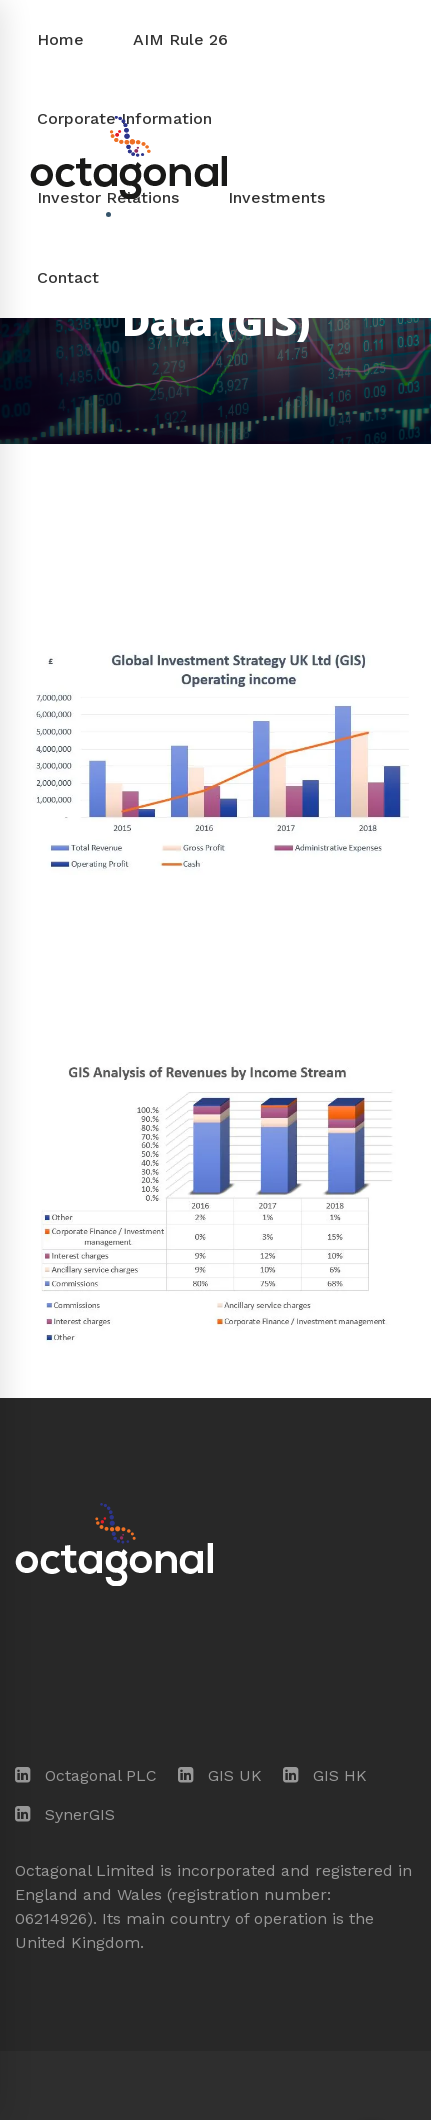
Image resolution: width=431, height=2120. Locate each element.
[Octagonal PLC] (86, 1776)
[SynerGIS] (65, 1815)
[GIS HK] (325, 1776)
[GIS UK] (220, 1776)
